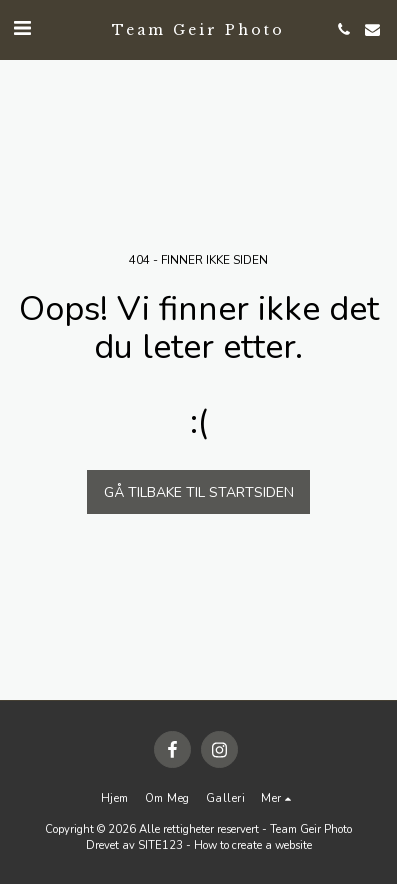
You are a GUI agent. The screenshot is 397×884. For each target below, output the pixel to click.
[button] (22, 28)
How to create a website (253, 845)
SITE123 (160, 845)
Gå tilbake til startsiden (199, 492)
